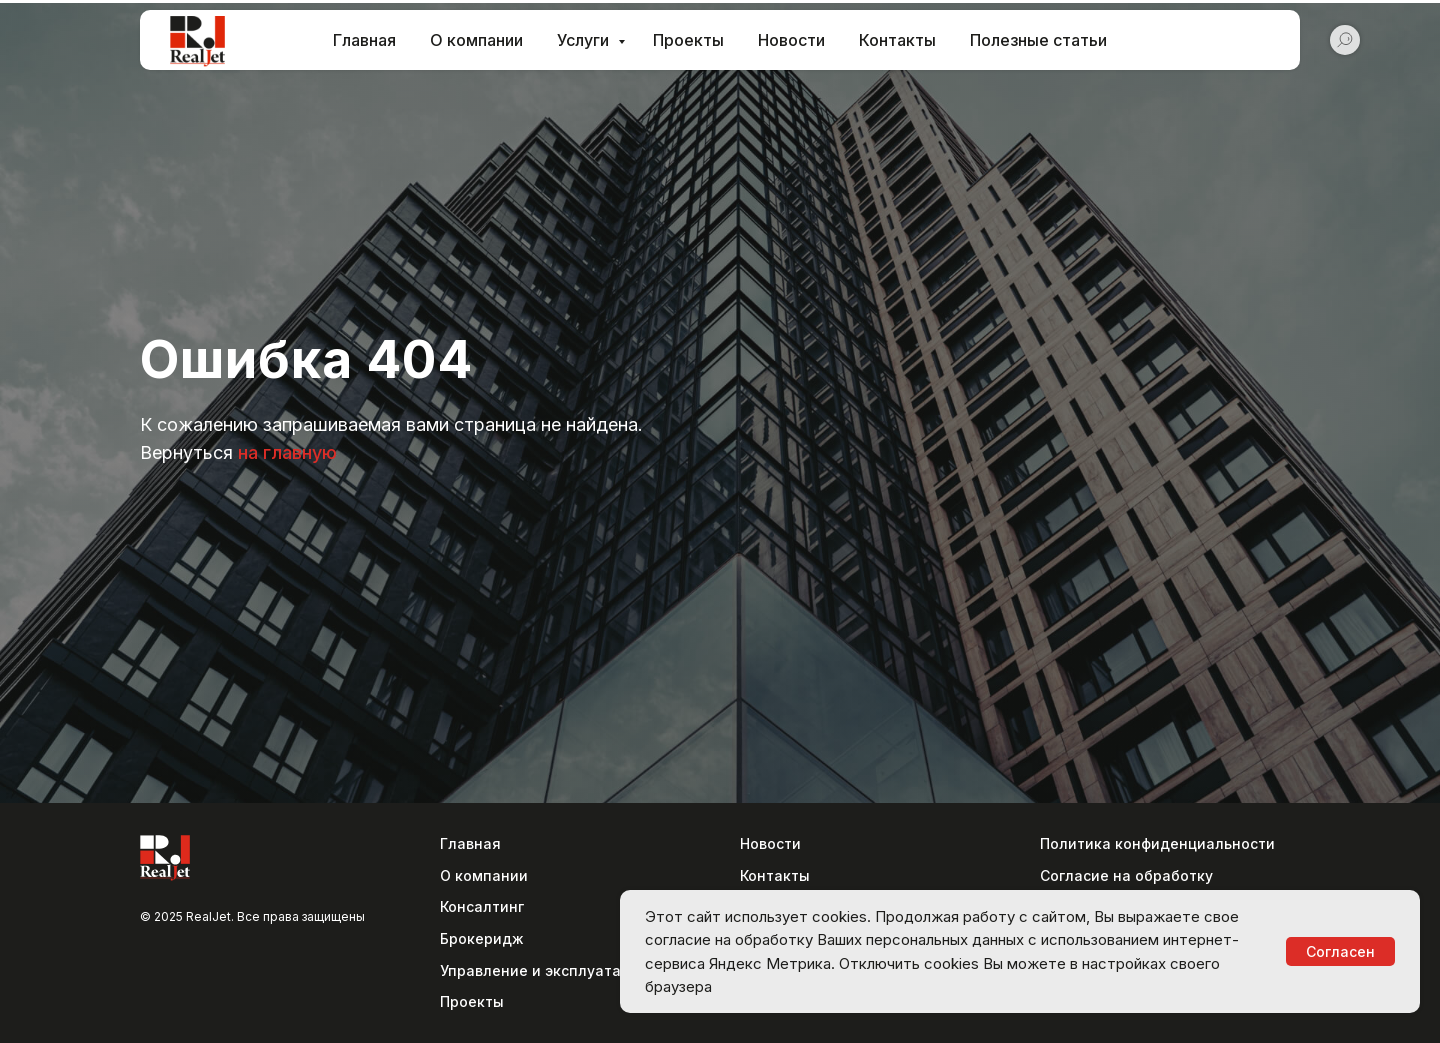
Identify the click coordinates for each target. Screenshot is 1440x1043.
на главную (287, 452)
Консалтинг (482, 906)
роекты (477, 1001)
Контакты (897, 40)
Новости (791, 40)
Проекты (688, 40)
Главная (364, 40)
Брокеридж (482, 938)
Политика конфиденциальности (1157, 843)
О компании (476, 40)
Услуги (585, 40)
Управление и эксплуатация (544, 970)
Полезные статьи (1038, 40)
